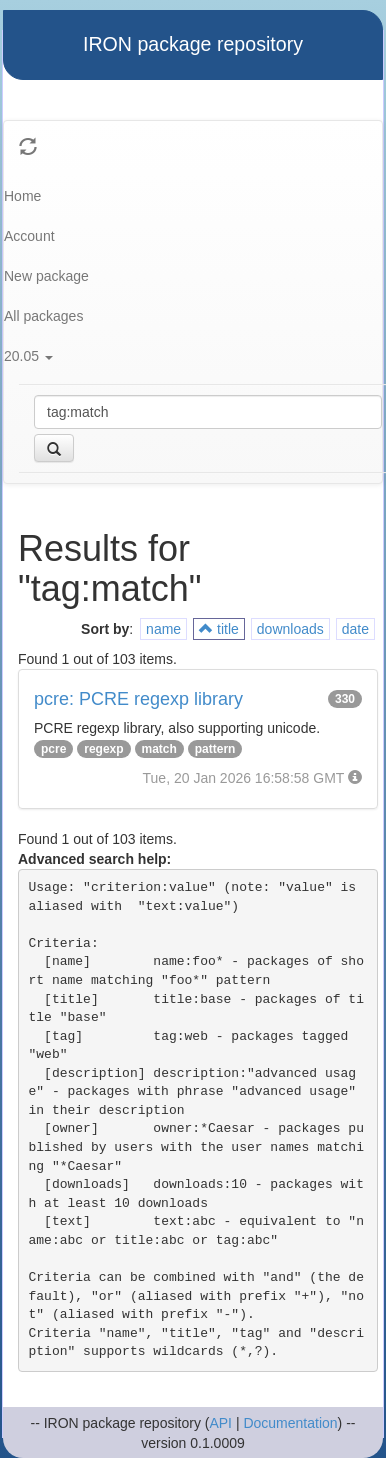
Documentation (290, 1423)
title (219, 629)
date (355, 629)
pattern (215, 749)
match (159, 749)
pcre (53, 749)
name (163, 629)
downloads (290, 629)
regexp (103, 749)
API (220, 1423)
